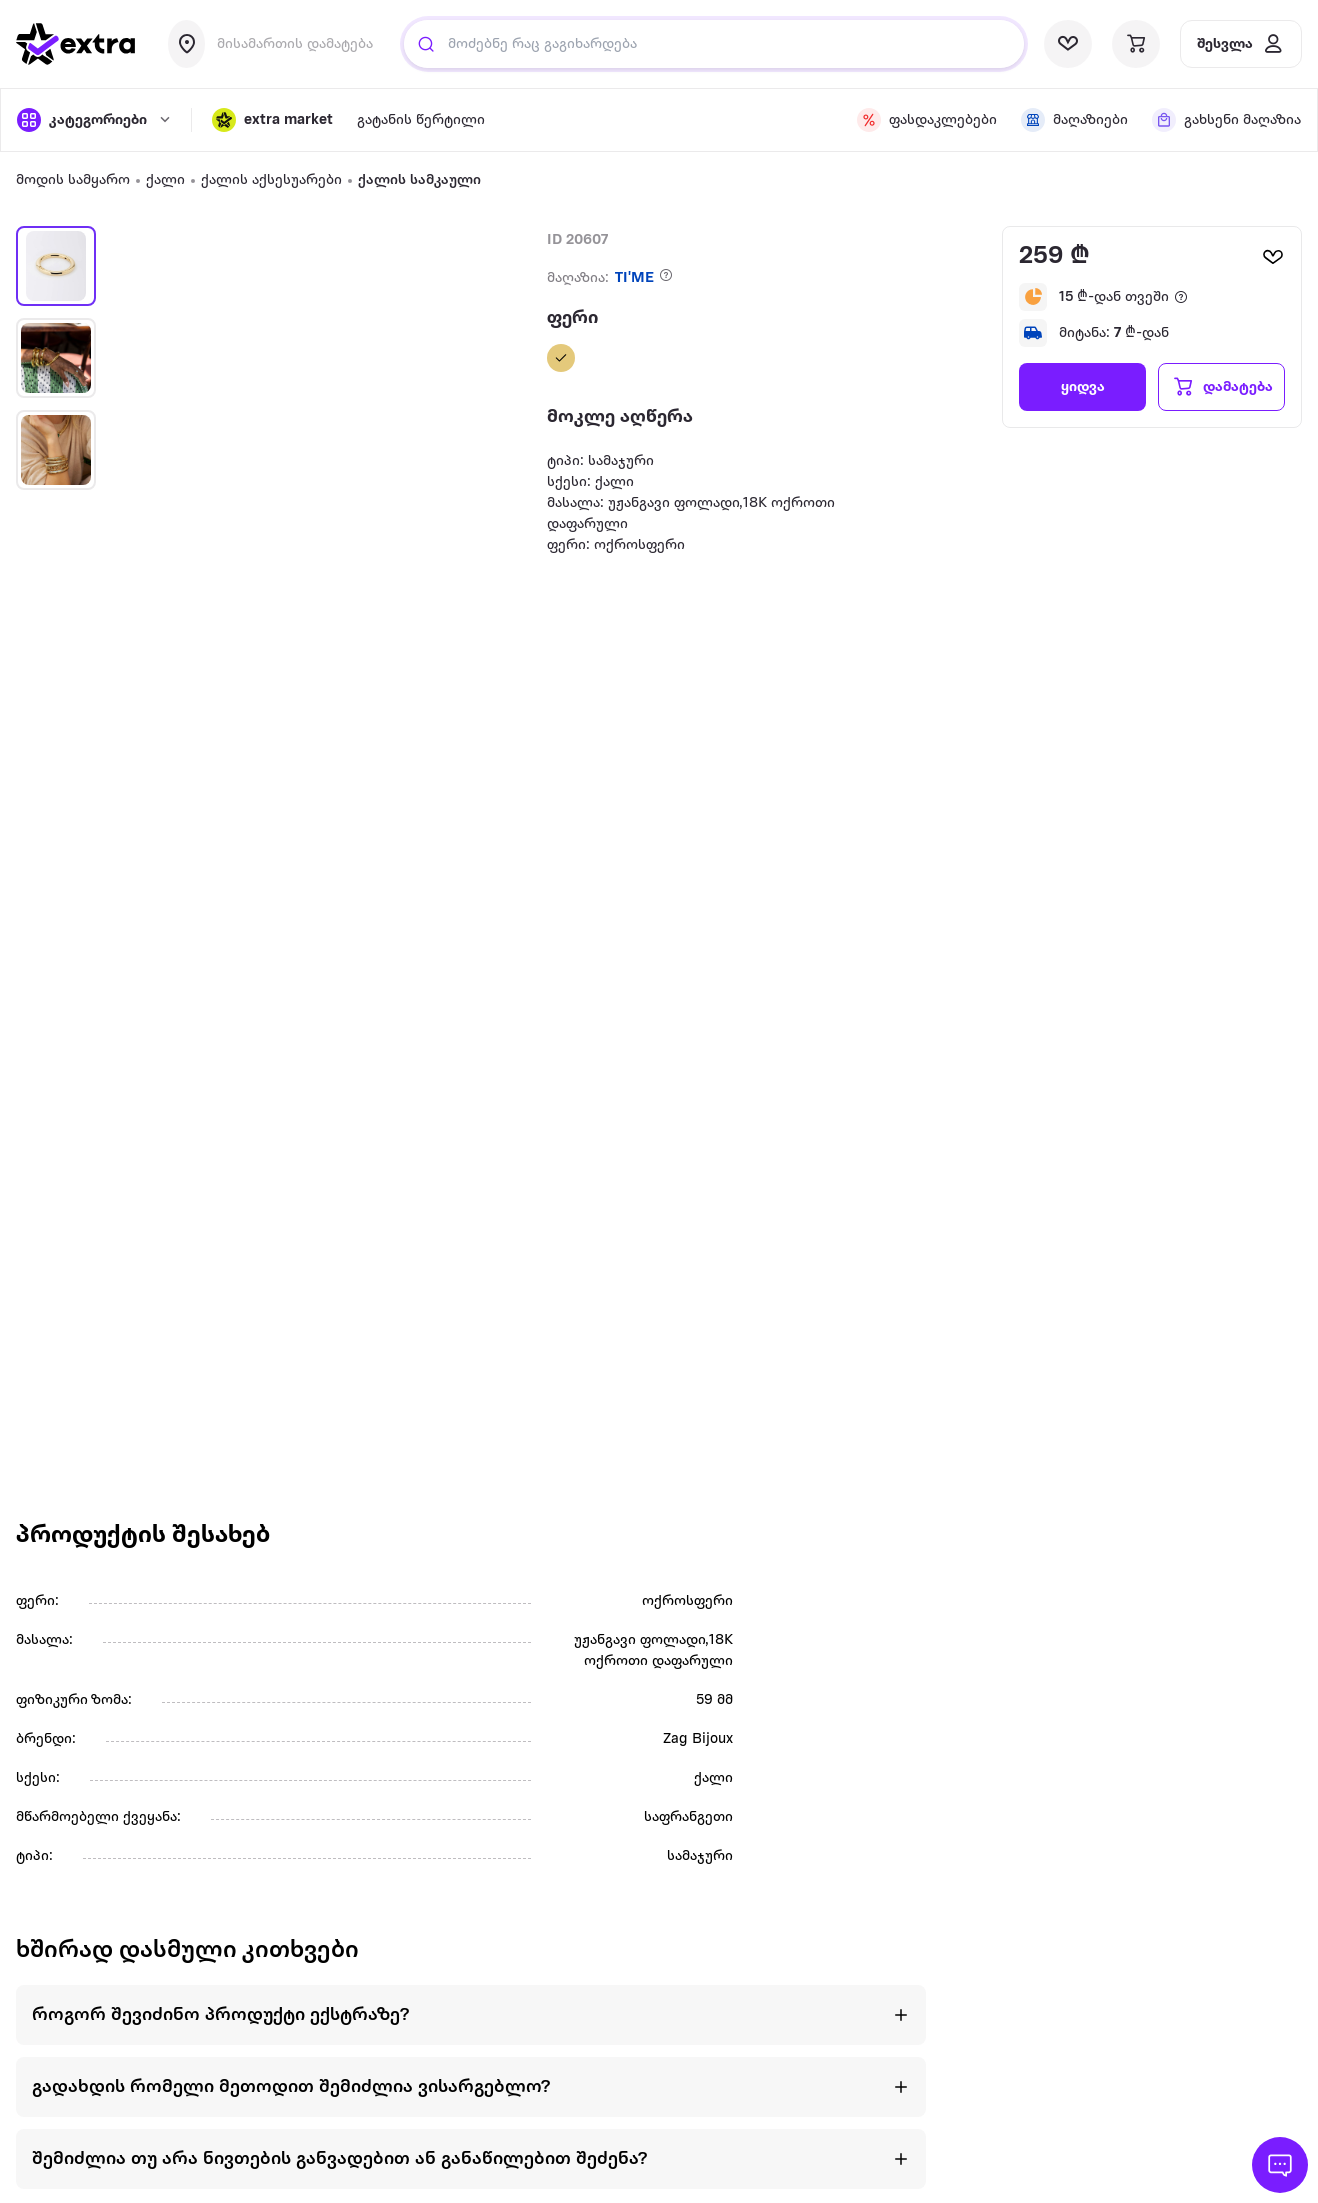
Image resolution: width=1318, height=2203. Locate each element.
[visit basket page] (1136, 44)
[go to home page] (76, 44)
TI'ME (634, 278)
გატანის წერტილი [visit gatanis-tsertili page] (421, 120)
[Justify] (426, 44)
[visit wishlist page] (1068, 44)
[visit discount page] (927, 120)
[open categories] (94, 120)
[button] (272, 120)
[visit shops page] (1074, 120)
